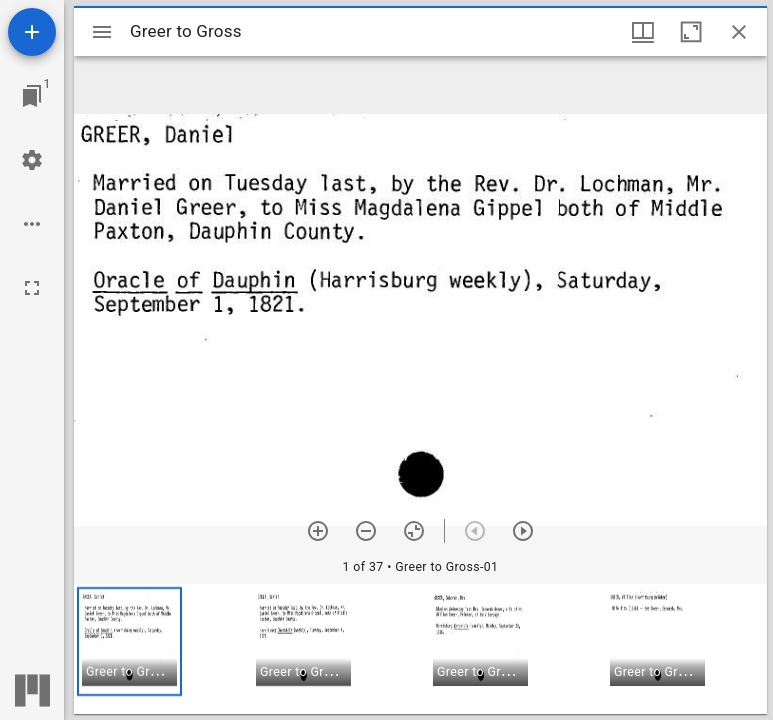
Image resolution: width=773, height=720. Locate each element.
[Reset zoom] (414, 531)
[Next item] (523, 531)
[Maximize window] (691, 32)
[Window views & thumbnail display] (643, 32)
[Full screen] (32, 288)
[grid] (420, 649)
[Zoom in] (318, 531)
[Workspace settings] (32, 160)
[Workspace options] (32, 224)
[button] (129, 641)
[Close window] (739, 32)
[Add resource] (32, 32)
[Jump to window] (32, 96)
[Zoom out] (366, 531)
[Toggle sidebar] (102, 32)
